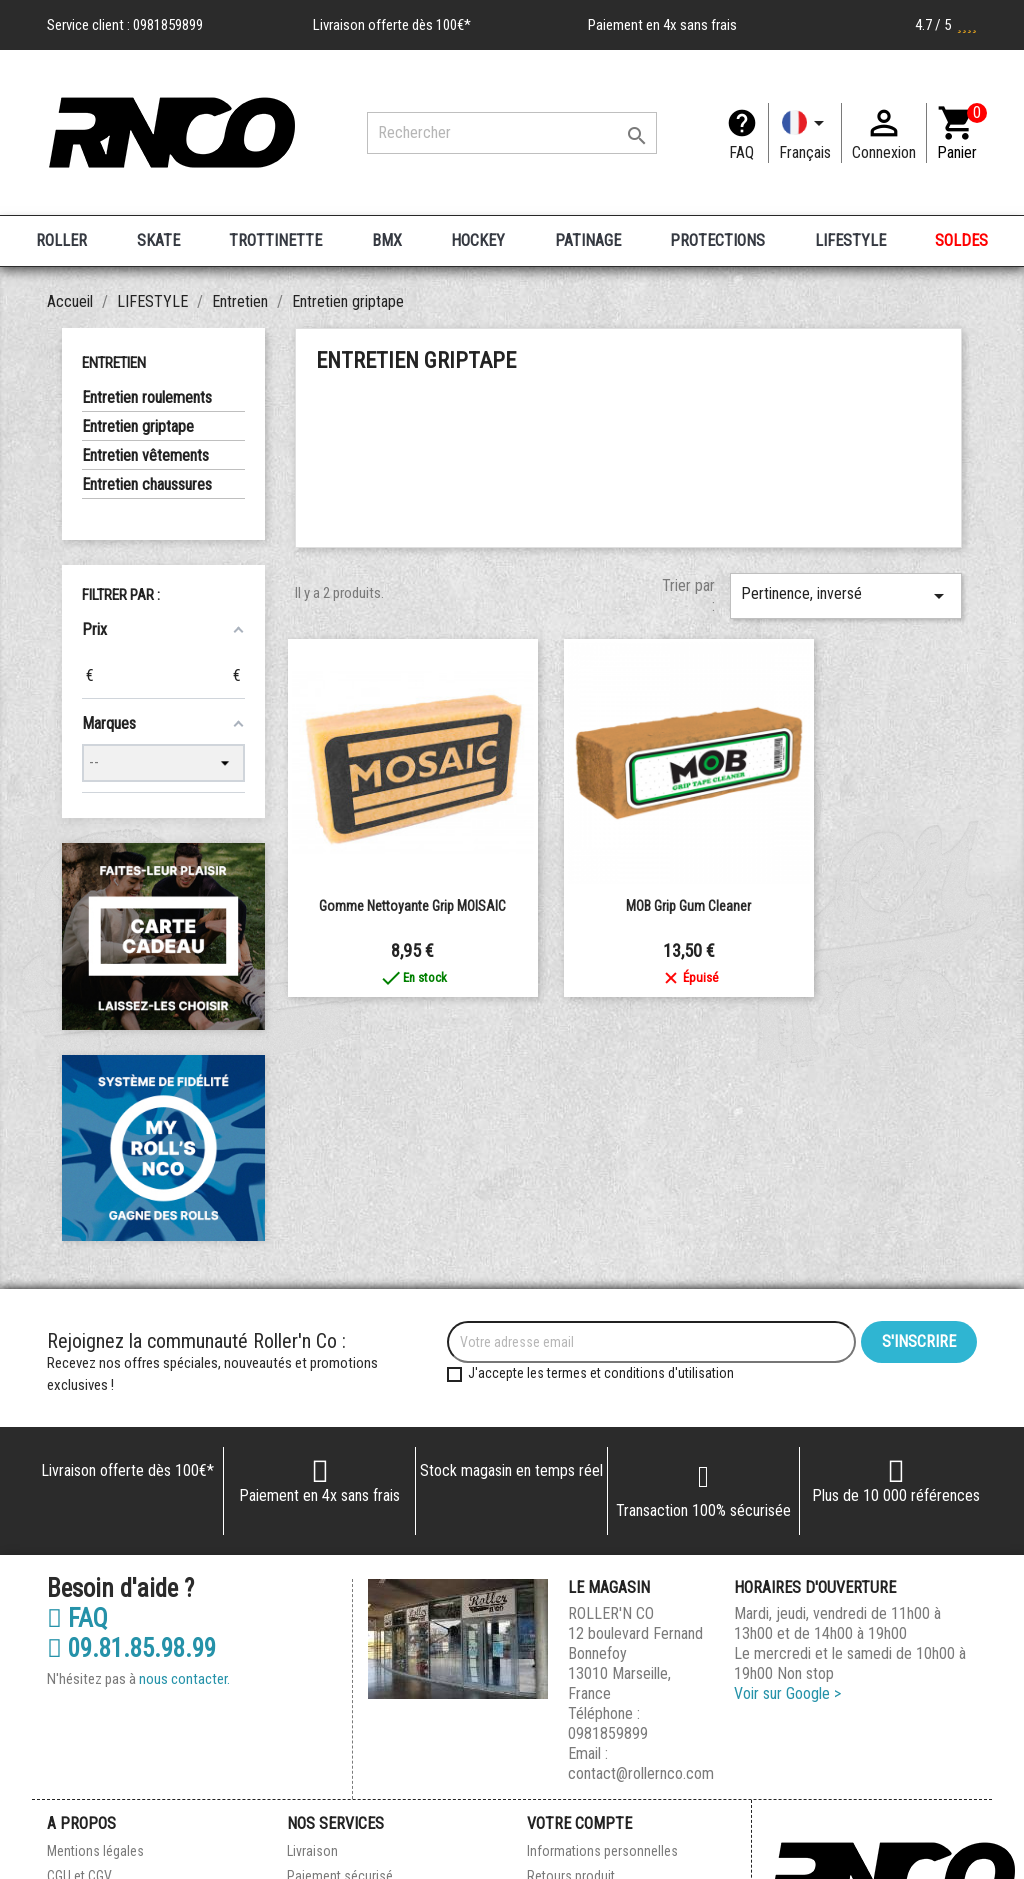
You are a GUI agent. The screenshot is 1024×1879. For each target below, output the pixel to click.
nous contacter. (184, 1679)
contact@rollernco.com (641, 1773)
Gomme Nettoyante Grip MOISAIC (412, 906)
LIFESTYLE (850, 240)
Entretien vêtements (145, 455)
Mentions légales (95, 1851)
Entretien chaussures (147, 484)
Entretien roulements (147, 397)
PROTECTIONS (717, 240)
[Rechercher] (512, 133)
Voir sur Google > (787, 1693)
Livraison (312, 1851)
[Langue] (805, 133)
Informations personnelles (602, 1851)
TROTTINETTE (275, 240)
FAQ (741, 152)
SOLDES (961, 240)
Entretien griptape (138, 426)
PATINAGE (588, 240)
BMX (387, 240)
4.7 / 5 (946, 25)
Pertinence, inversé (846, 596)
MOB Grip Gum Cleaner (688, 906)
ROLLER (61, 240)
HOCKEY (478, 240)
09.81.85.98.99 (131, 1649)
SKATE (158, 240)
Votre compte (579, 1823)
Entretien (114, 363)
